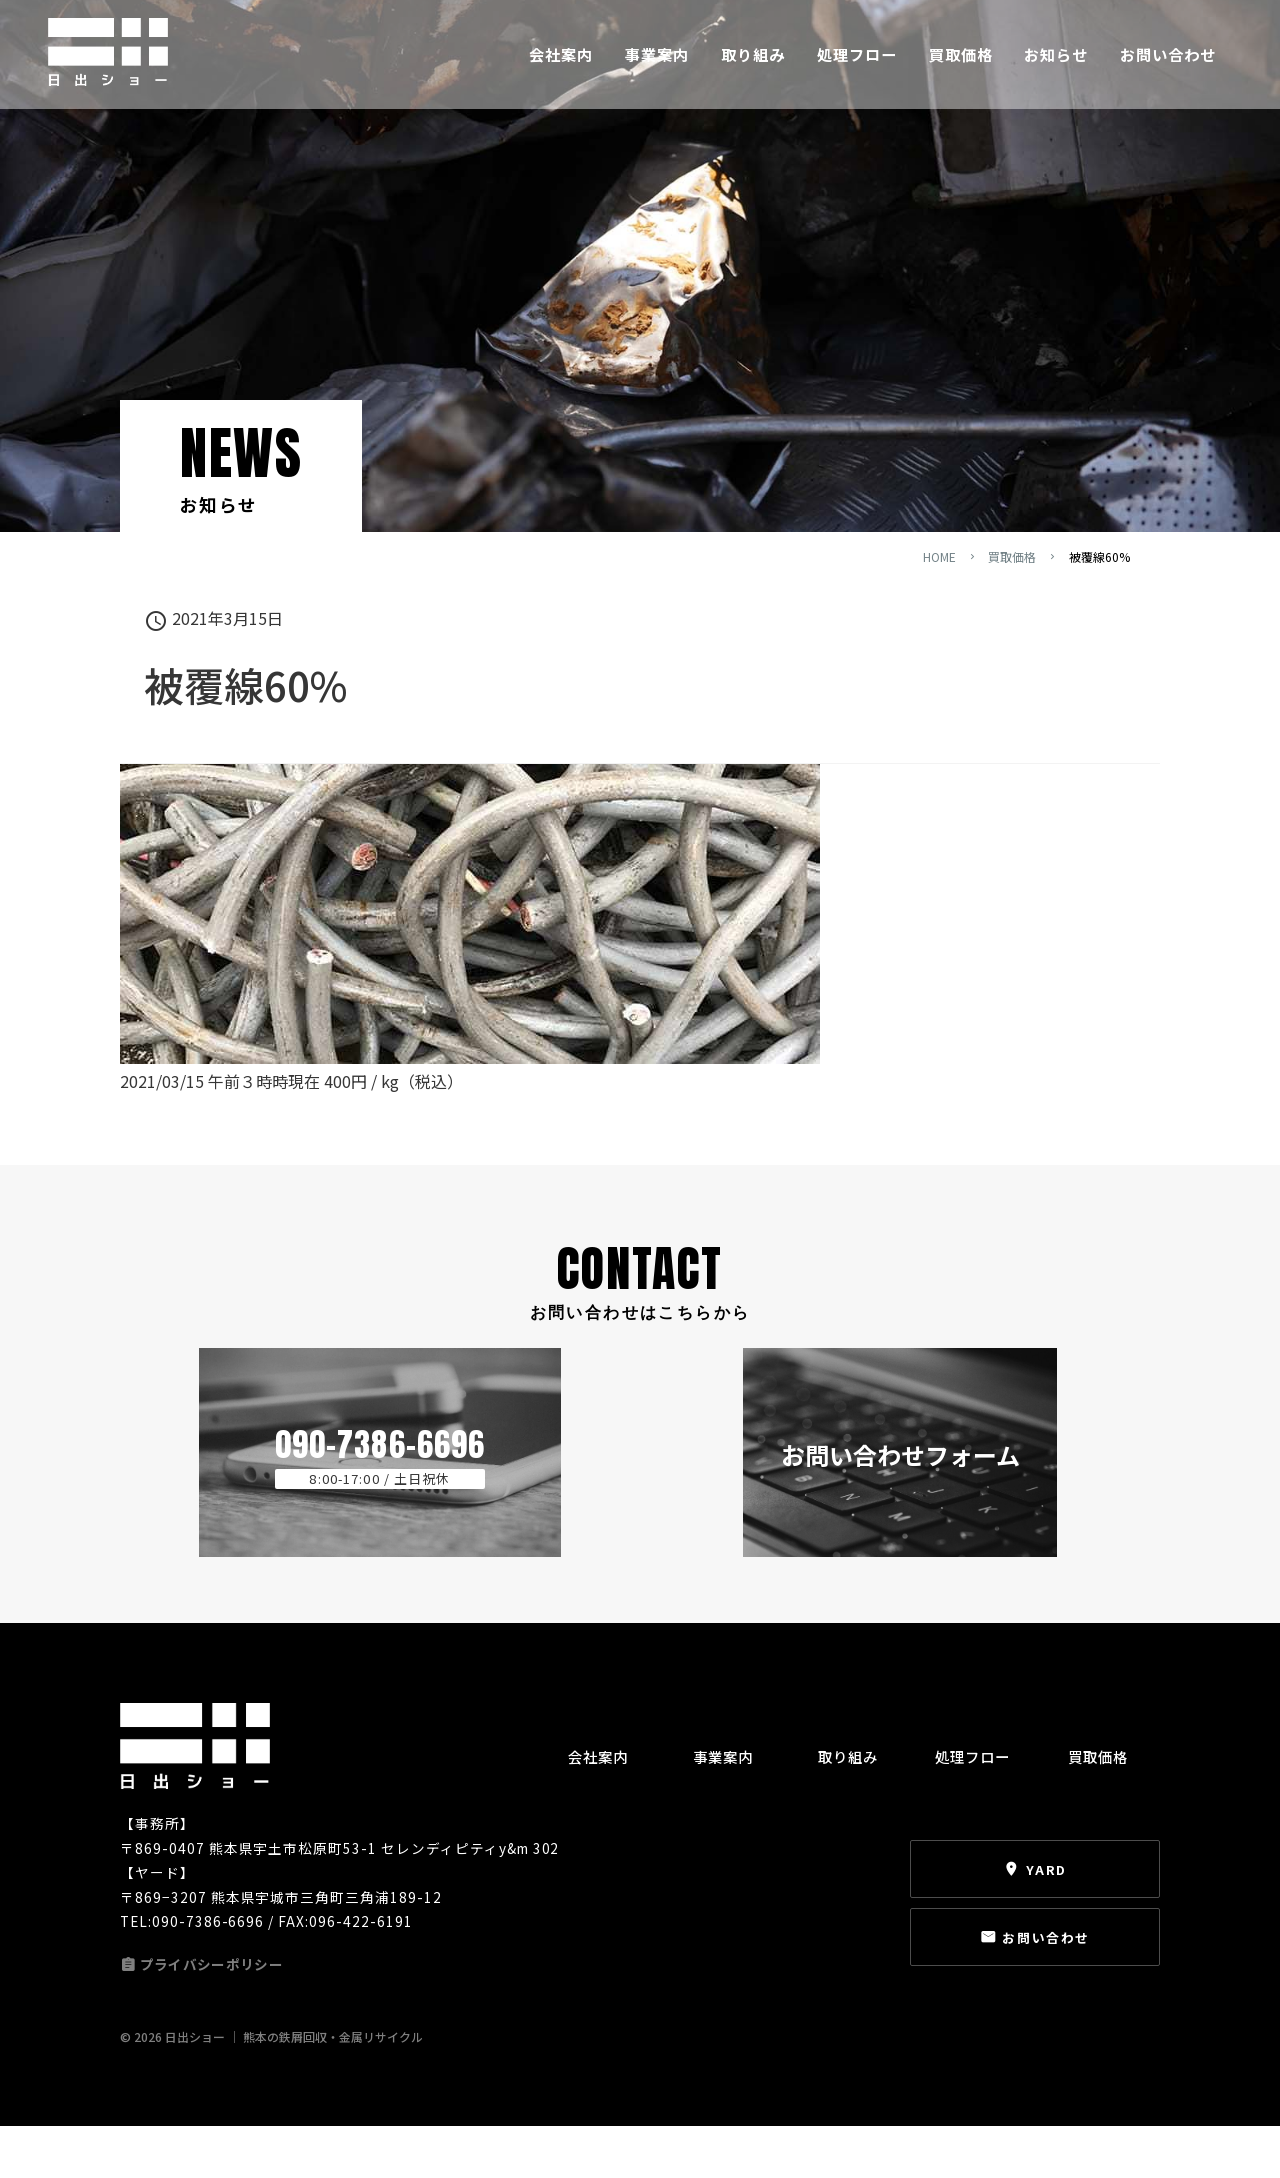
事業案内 (657, 68)
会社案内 (561, 68)
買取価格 (961, 68)
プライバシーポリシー (215, 2027)
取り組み (753, 68)
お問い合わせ (1168, 68)
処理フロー (857, 68)
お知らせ (1056, 68)
